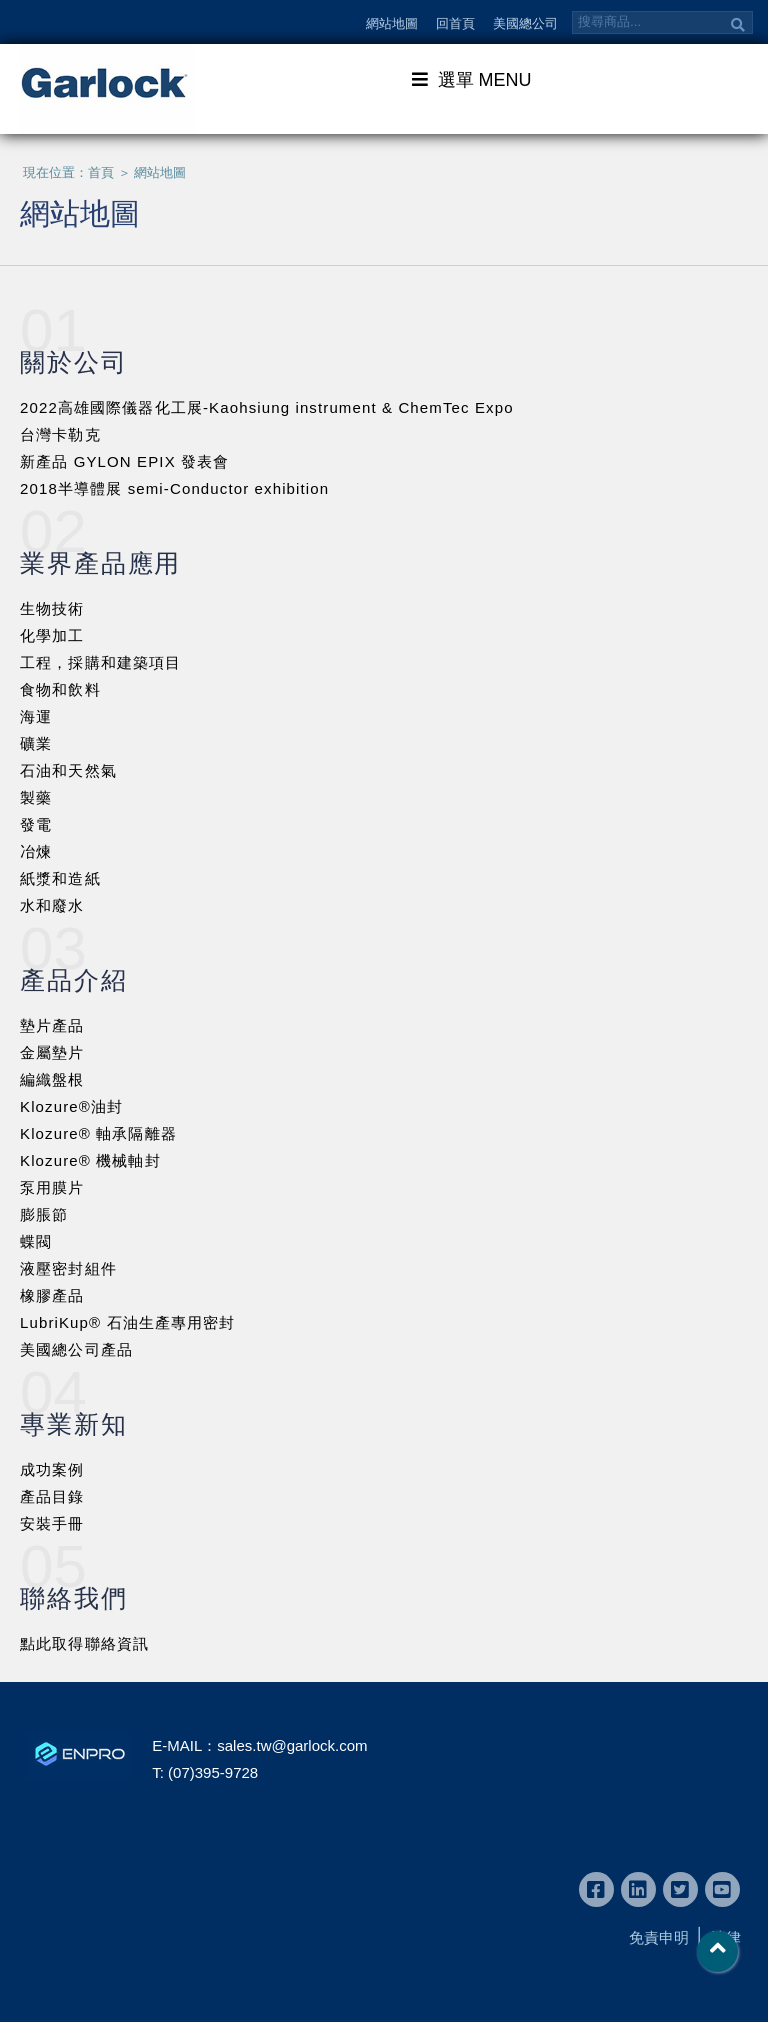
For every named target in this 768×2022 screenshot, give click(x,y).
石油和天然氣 (68, 770)
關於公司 (74, 362)
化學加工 (52, 635)
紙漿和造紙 (60, 878)
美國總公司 (525, 23)
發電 (36, 824)
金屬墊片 (52, 1052)
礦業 (36, 743)
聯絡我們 (74, 1598)
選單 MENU (472, 79)
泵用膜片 (52, 1187)
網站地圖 (392, 23)
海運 (36, 716)
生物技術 (52, 608)
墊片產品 (52, 1025)
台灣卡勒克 (60, 434)
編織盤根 (52, 1079)
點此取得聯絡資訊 (84, 1643)
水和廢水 (52, 905)
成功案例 (52, 1469)
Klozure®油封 (71, 1106)
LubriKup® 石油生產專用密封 (128, 1322)
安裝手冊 (52, 1523)
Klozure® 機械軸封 (90, 1160)
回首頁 (455, 23)
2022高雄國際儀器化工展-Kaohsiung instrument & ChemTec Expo (267, 407)
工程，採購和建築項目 (100, 662)
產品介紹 (74, 980)
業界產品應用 (100, 563)
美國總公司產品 (76, 1349)
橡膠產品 (52, 1295)
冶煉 (36, 851)
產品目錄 (52, 1496)
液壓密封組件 (68, 1268)
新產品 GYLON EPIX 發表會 (124, 461)
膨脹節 (44, 1214)
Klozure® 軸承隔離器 (98, 1133)
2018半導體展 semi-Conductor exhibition (174, 488)
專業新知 (74, 1424)
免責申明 (659, 1937)
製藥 (36, 797)
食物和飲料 (60, 689)
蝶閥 (36, 1241)
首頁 (101, 172)
